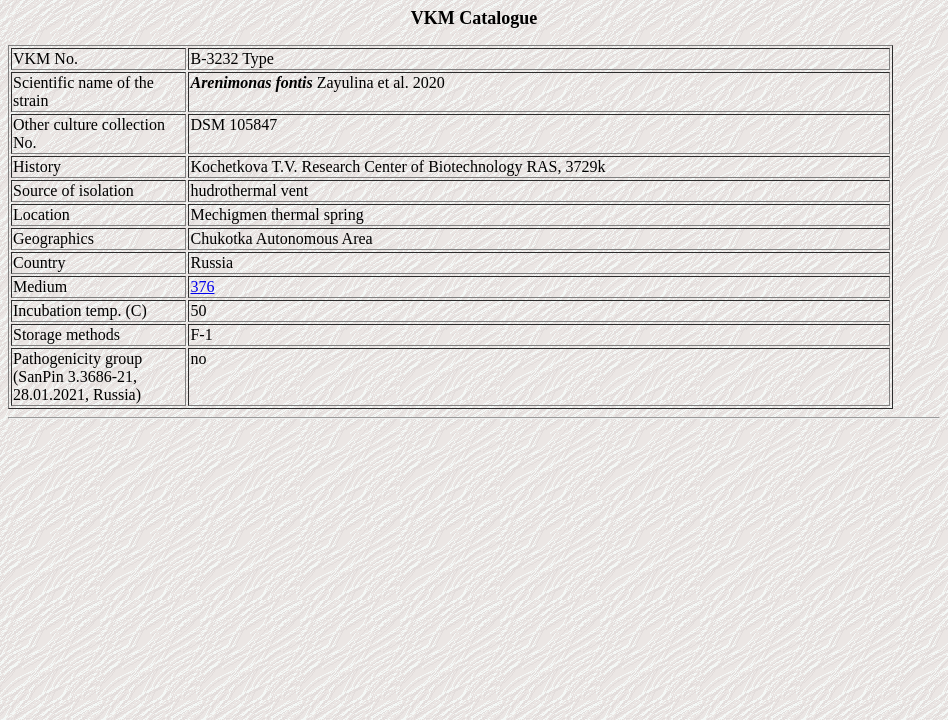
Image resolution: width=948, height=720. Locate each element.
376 (202, 286)
